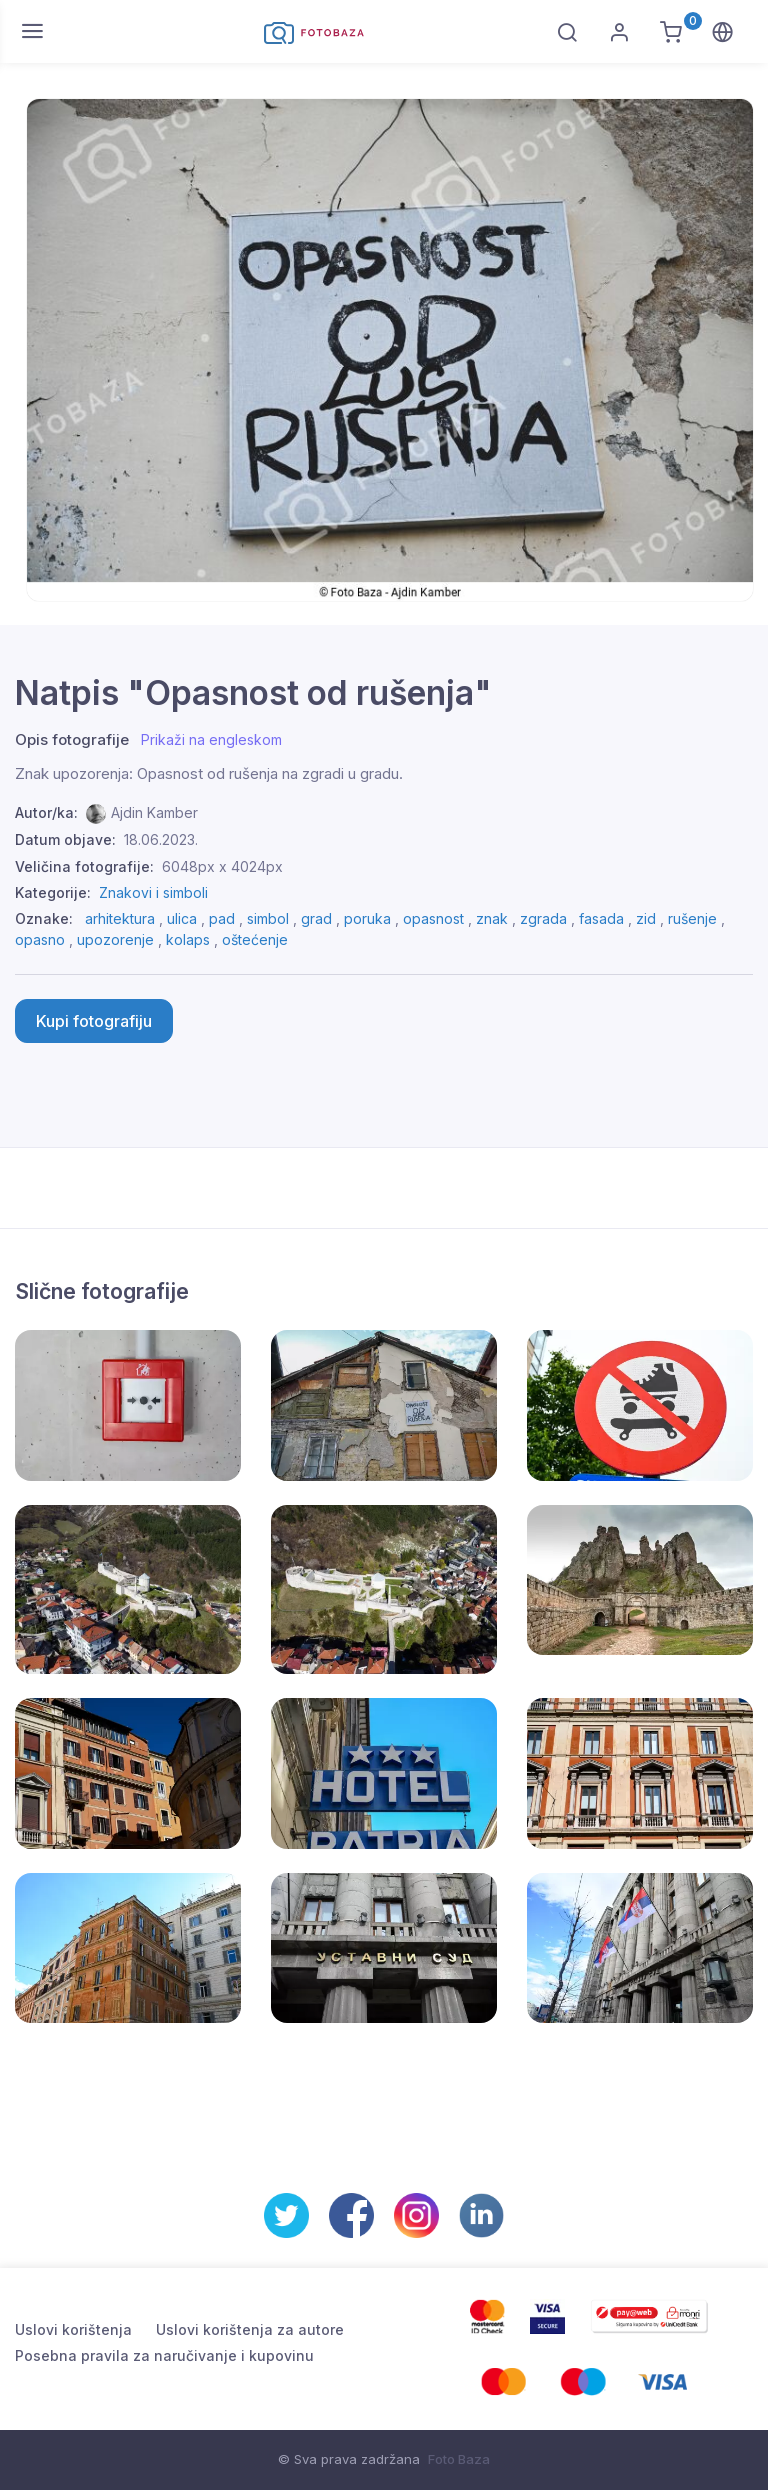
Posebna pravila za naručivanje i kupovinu (164, 2355)
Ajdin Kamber (154, 812)
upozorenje (115, 939)
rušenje (692, 918)
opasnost (433, 918)
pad (222, 918)
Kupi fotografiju (94, 1021)
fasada (601, 918)
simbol (268, 918)
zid (646, 918)
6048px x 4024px (222, 866)
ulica (182, 918)
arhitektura (120, 918)
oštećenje (255, 939)
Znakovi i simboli (153, 892)
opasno (40, 939)
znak (492, 918)
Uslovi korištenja (73, 2329)
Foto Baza (459, 2459)
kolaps (188, 939)
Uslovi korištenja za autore (250, 2329)
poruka (367, 918)
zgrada (543, 918)
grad (316, 918)
